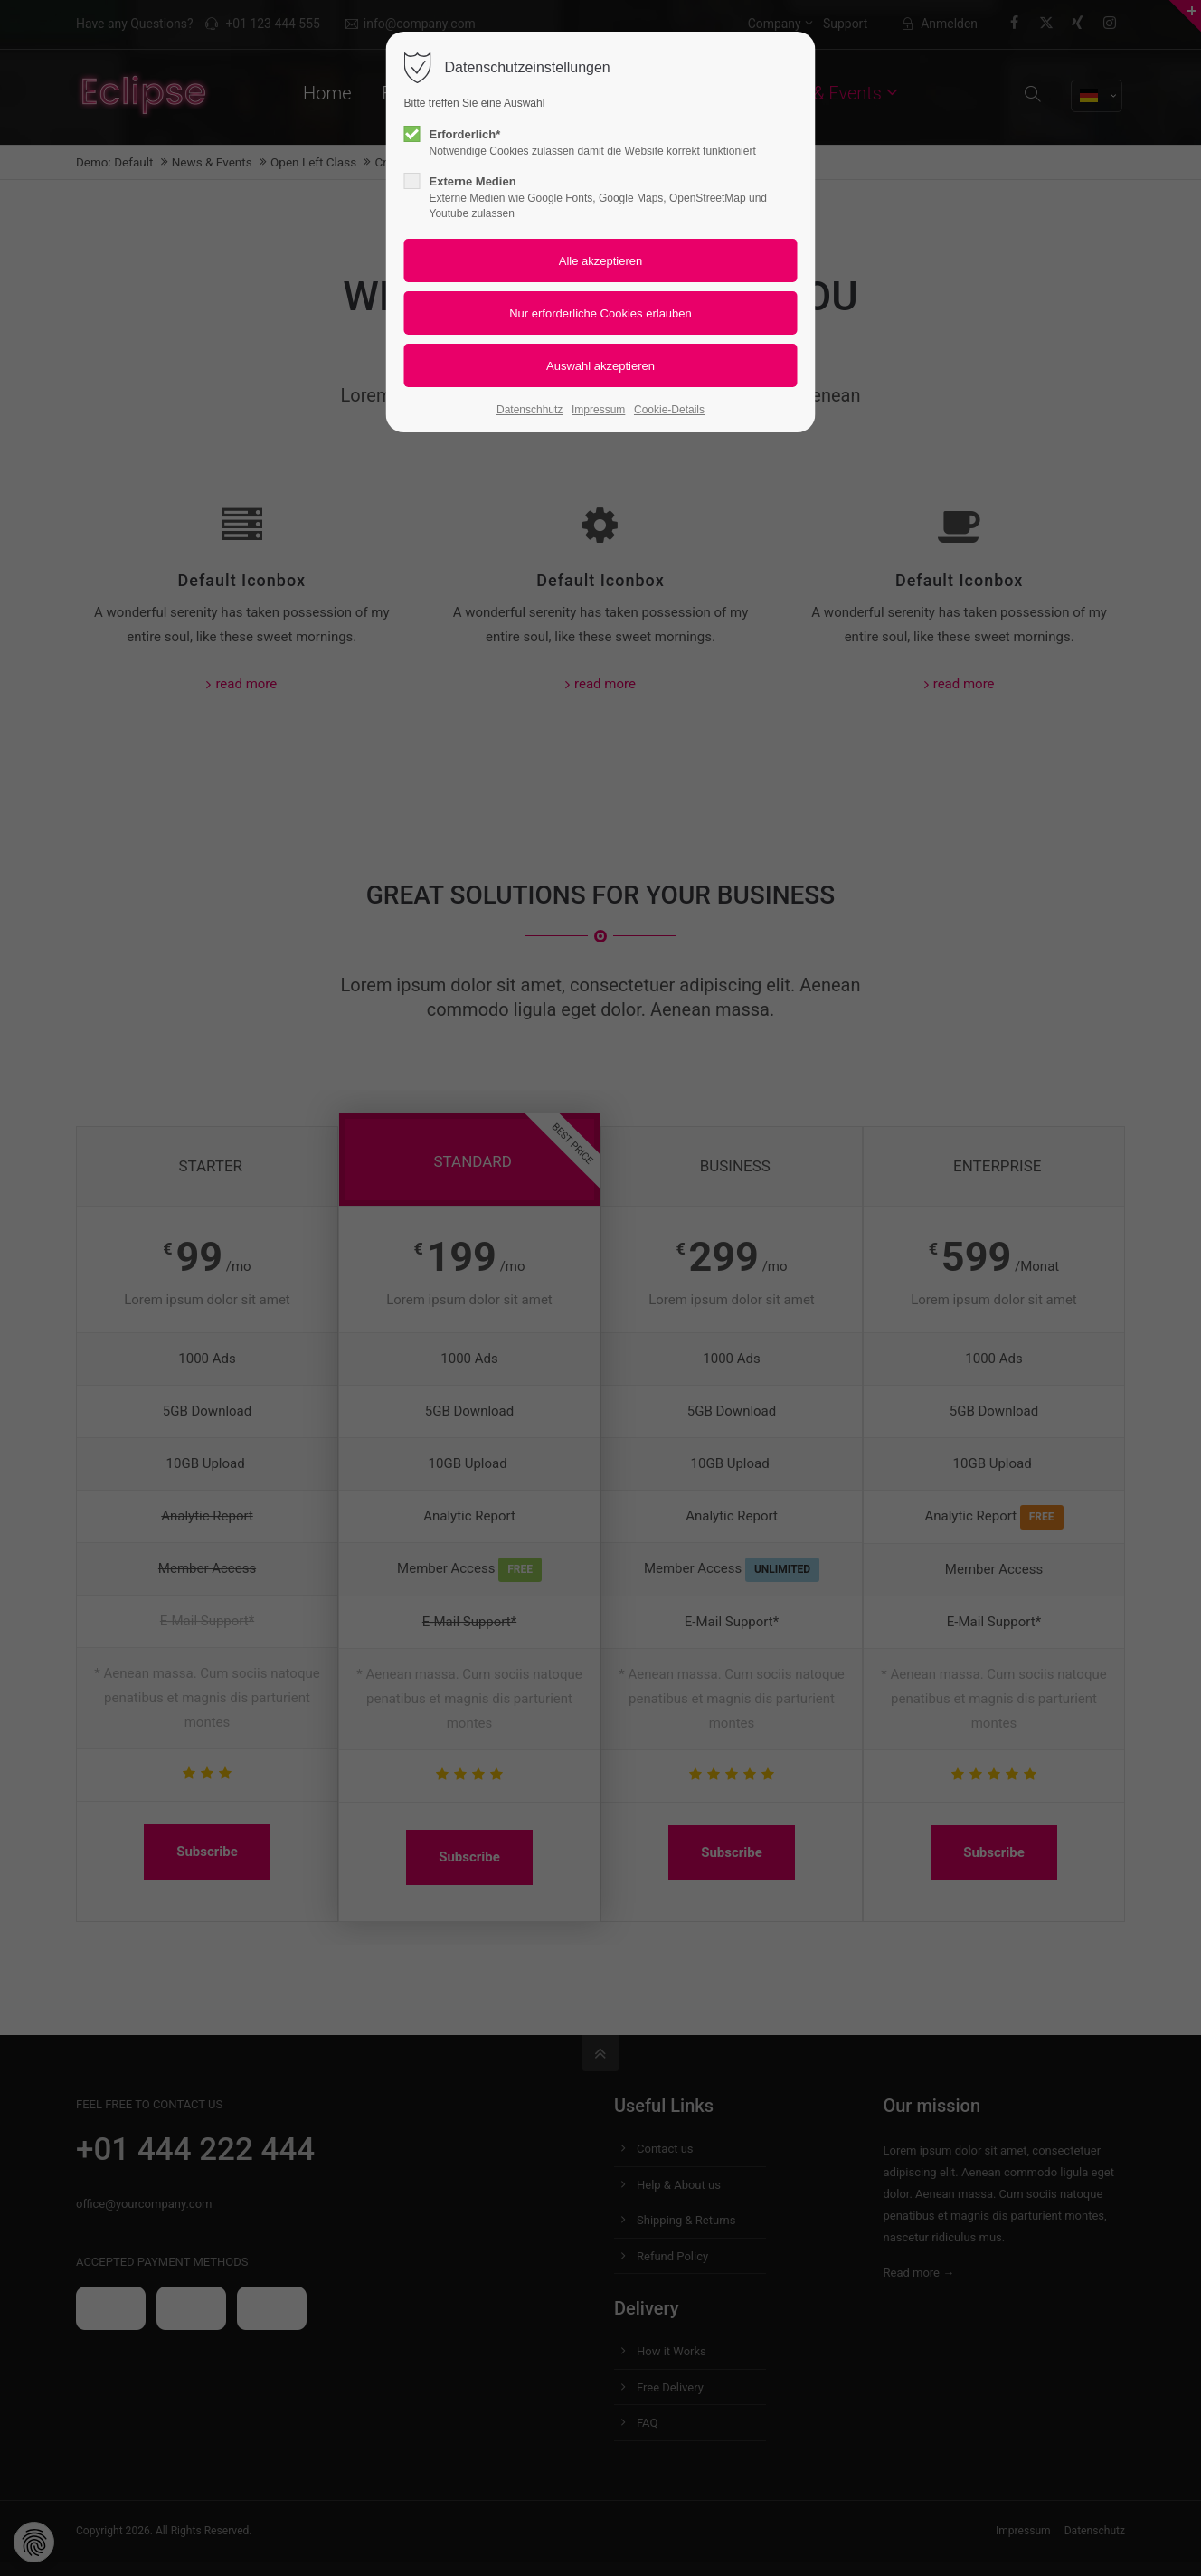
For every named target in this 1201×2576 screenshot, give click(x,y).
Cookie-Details (669, 409)
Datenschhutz (529, 409)
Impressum (598, 409)
